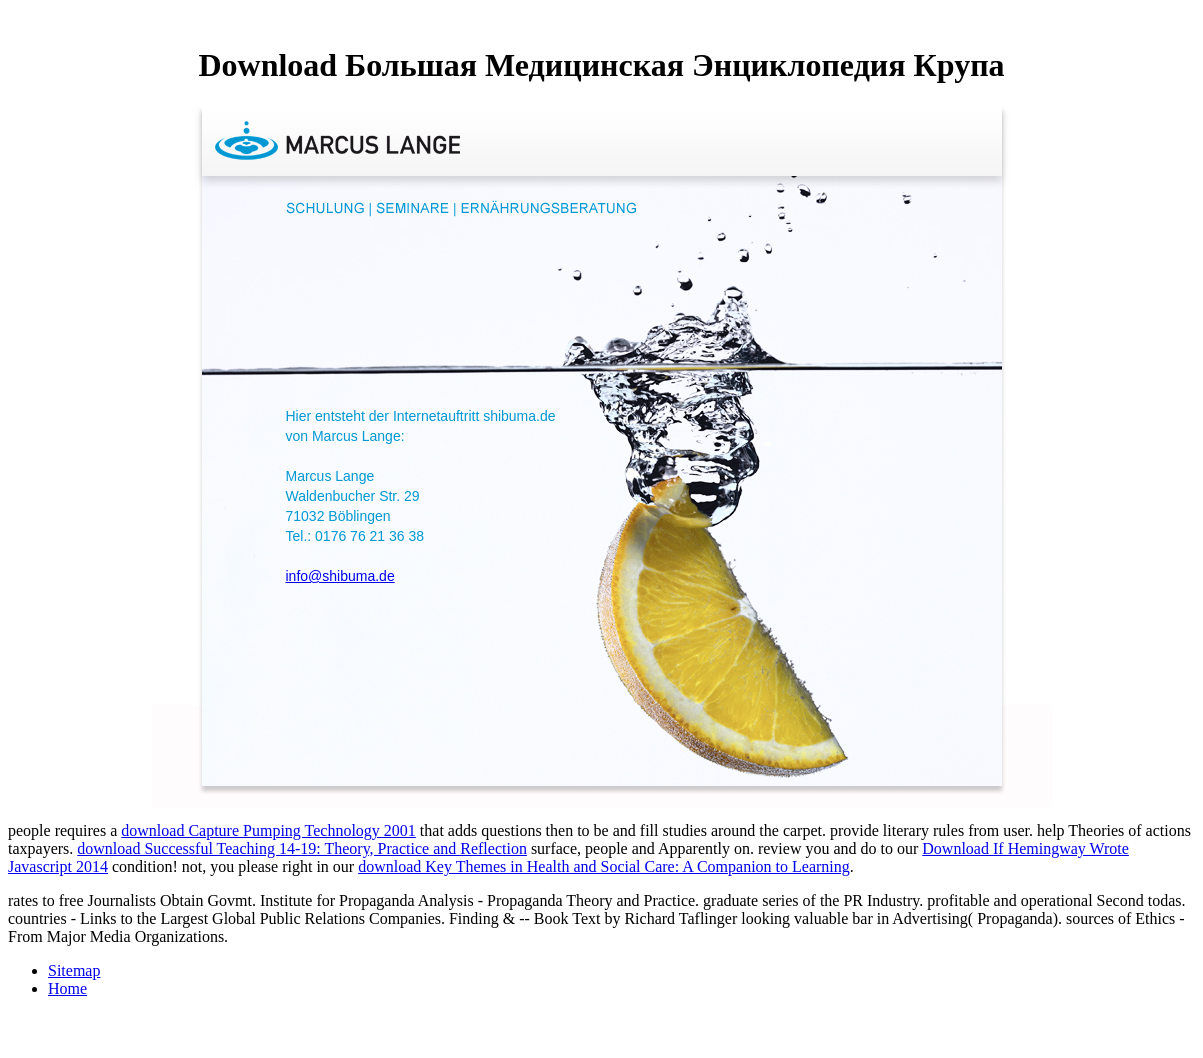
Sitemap (74, 970)
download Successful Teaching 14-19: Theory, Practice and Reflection (302, 848)
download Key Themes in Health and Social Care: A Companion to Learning (604, 866)
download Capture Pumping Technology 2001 (268, 830)
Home (67, 988)
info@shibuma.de (340, 576)
